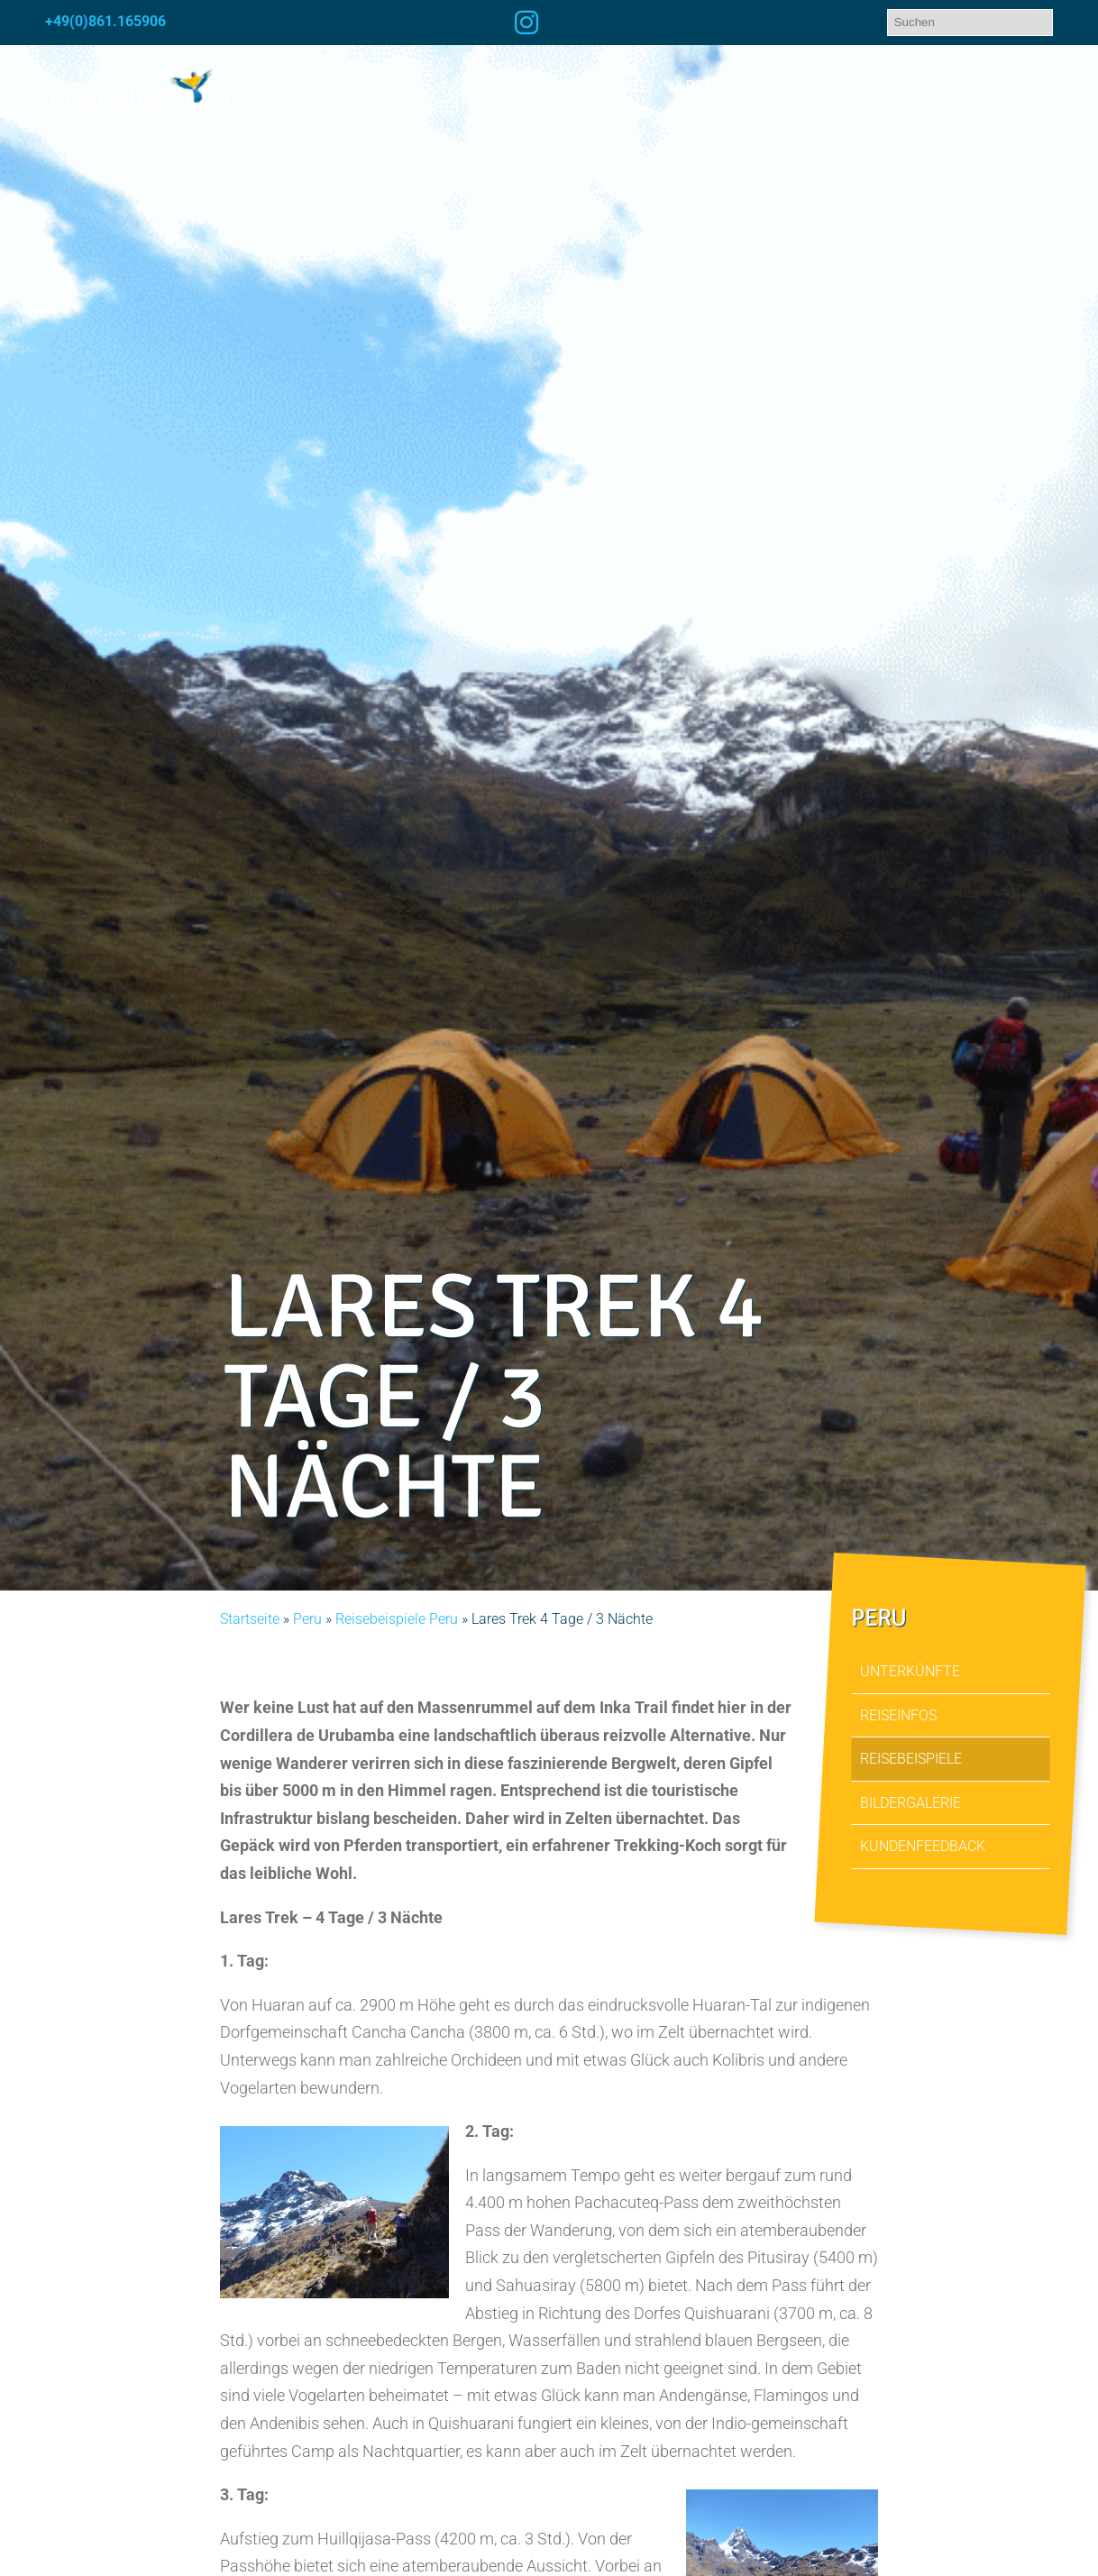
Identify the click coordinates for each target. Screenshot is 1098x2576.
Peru (307, 1618)
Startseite (605, 86)
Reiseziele (729, 86)
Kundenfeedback (922, 1847)
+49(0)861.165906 (105, 21)
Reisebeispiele (911, 1759)
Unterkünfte (910, 1671)
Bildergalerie (910, 1802)
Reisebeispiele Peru (396, 1618)
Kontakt (1000, 86)
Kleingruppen (870, 86)
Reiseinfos (898, 1715)
